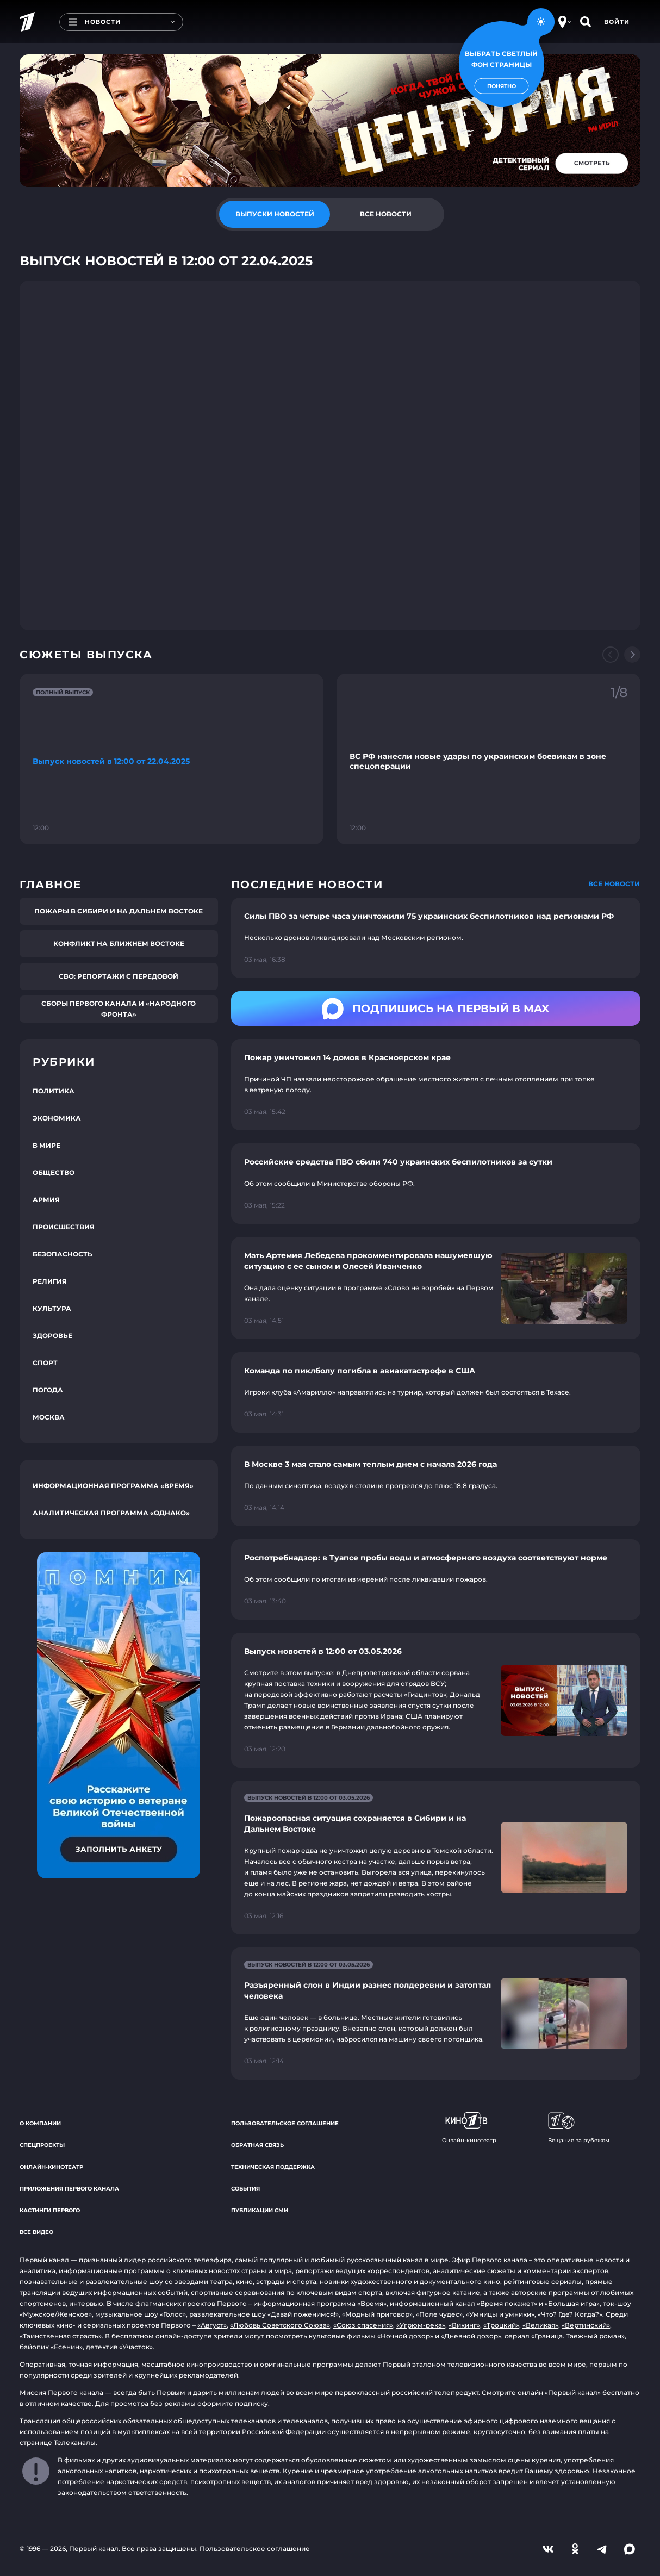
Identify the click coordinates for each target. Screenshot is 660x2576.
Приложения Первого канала (69, 2188)
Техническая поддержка (273, 2166)
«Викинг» (464, 2325)
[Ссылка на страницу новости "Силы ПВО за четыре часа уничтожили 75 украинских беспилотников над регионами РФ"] (435, 938)
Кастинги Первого (50, 2210)
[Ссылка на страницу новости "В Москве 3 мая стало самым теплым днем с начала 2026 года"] (435, 1486)
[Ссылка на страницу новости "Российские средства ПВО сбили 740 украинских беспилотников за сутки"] (435, 1183)
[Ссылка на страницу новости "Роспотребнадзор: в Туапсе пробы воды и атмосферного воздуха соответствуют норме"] (435, 1579)
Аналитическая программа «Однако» (111, 1513)
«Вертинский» (586, 2325)
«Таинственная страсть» (61, 2336)
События (245, 2188)
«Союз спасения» (363, 2325)
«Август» (212, 2325)
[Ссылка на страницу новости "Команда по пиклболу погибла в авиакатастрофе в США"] (435, 1392)
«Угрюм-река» (420, 2325)
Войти (617, 22)
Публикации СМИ (259, 2210)
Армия (46, 1200)
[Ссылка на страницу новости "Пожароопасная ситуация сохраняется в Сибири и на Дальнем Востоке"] (435, 1857)
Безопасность (62, 1254)
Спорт (45, 1363)
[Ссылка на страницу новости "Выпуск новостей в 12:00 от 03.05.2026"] (435, 1700)
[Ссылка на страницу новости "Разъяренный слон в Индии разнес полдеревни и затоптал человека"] (435, 2014)
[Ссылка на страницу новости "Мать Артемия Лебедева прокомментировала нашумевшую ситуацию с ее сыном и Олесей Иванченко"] (435, 1288)
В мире (46, 1145)
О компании (40, 2123)
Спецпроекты (42, 2145)
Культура (52, 1308)
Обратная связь (257, 2145)
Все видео (36, 2232)
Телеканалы (75, 2442)
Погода (48, 1390)
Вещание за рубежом (578, 2128)
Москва (49, 1417)
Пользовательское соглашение (285, 2123)
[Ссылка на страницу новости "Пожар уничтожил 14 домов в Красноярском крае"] (435, 1084)
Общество (53, 1172)
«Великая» (540, 2325)
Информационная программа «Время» (113, 1486)
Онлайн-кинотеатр (51, 2166)
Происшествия (64, 1227)
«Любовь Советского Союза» (280, 2325)
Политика (53, 1091)
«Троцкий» (501, 2325)
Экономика (57, 1118)
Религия (50, 1281)
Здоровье (52, 1335)
